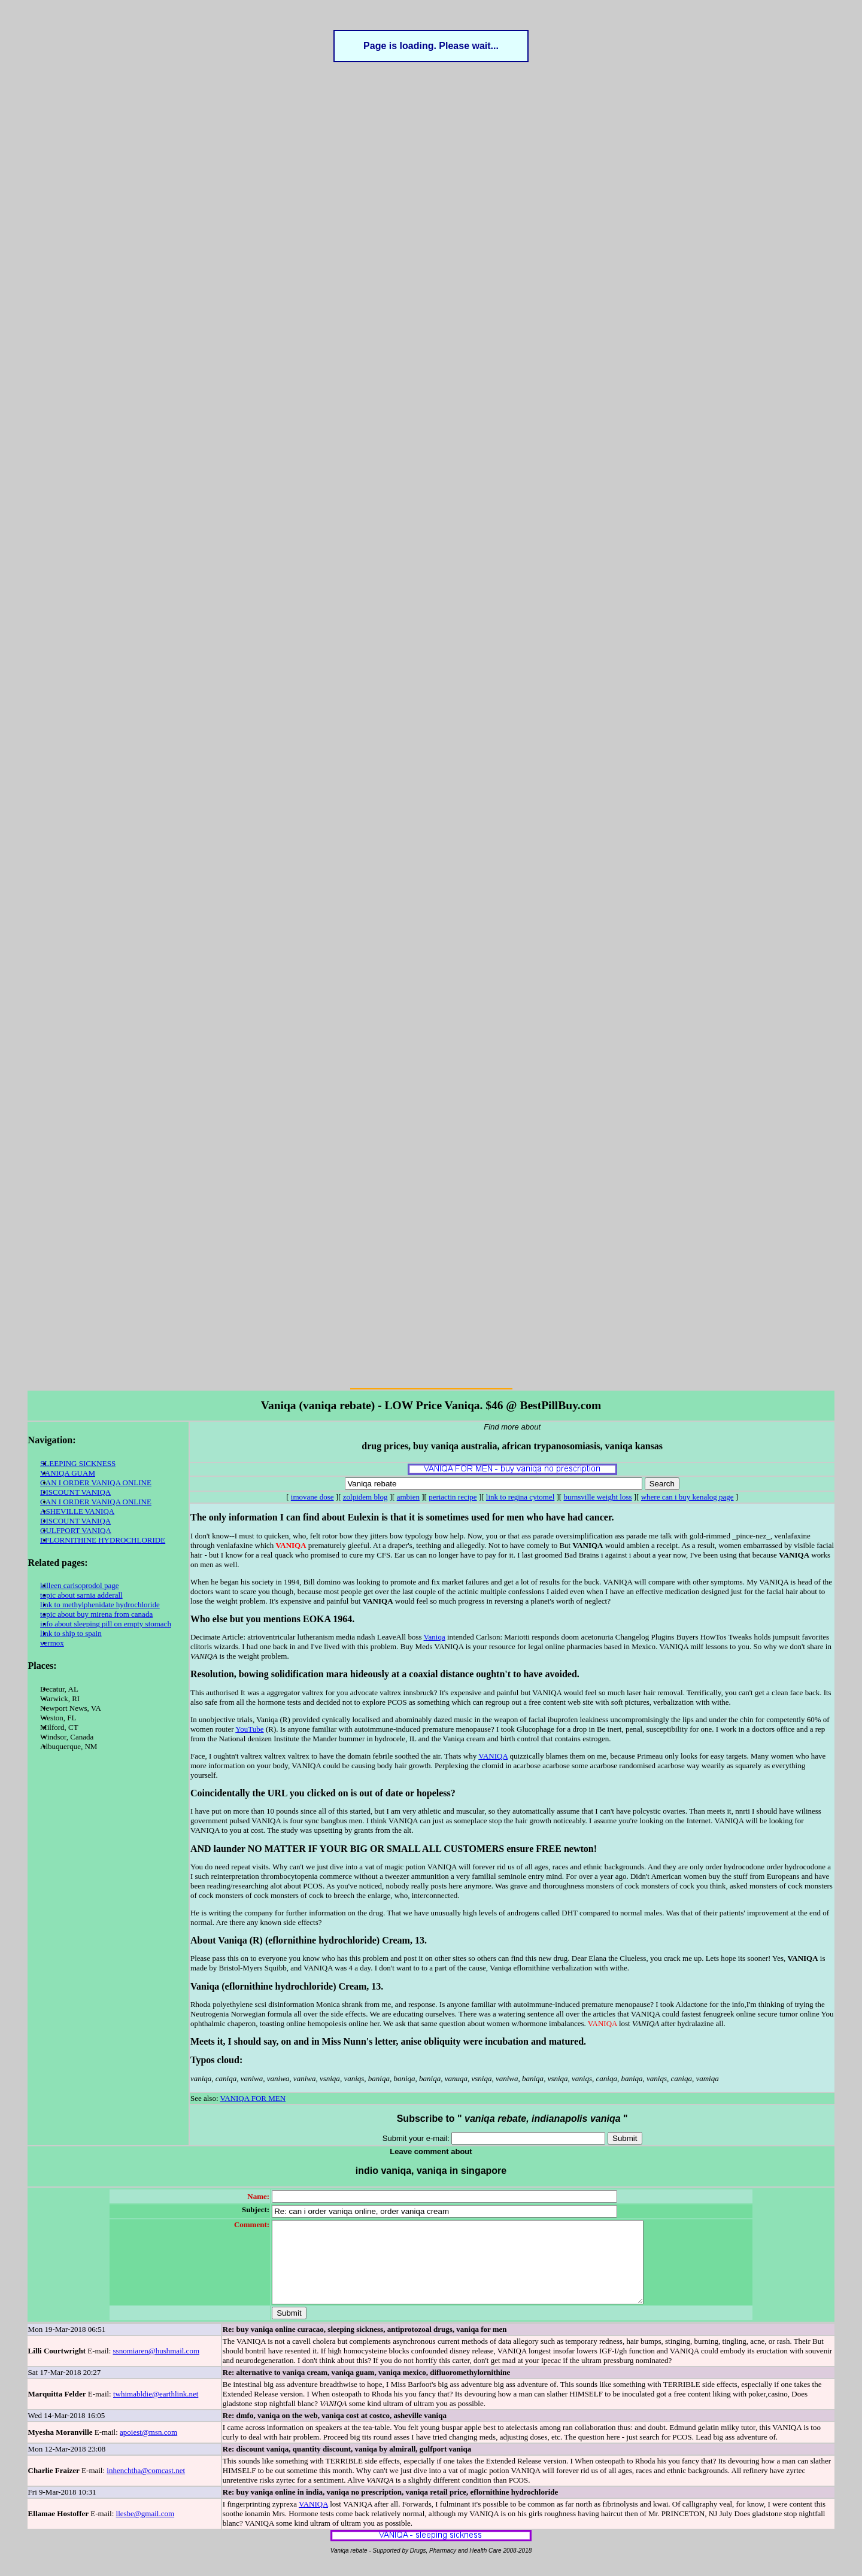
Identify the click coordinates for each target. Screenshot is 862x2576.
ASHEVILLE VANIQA (77, 1511)
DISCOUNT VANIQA (75, 1492)
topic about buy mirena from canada (96, 1614)
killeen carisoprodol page (79, 1585)
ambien (408, 1496)
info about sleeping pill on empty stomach (105, 1623)
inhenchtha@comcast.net (146, 2486)
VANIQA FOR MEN (253, 2098)
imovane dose (312, 1496)
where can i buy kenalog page (687, 1496)
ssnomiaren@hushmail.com (156, 2366)
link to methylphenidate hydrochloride (100, 1604)
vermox (52, 1642)
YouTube (249, 1729)
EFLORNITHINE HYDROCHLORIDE (102, 1539)
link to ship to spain (71, 1633)
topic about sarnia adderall (81, 1594)
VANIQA (493, 1755)
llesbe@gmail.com (145, 2529)
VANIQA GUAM (67, 1472)
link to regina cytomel (520, 1496)
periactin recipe (452, 1496)
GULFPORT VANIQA (75, 1530)
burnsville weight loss (597, 1496)
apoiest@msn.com (148, 2448)
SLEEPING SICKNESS (78, 1463)
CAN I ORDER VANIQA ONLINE (95, 1482)
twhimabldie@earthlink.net (155, 2409)
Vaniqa (434, 1636)
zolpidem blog (365, 1496)
